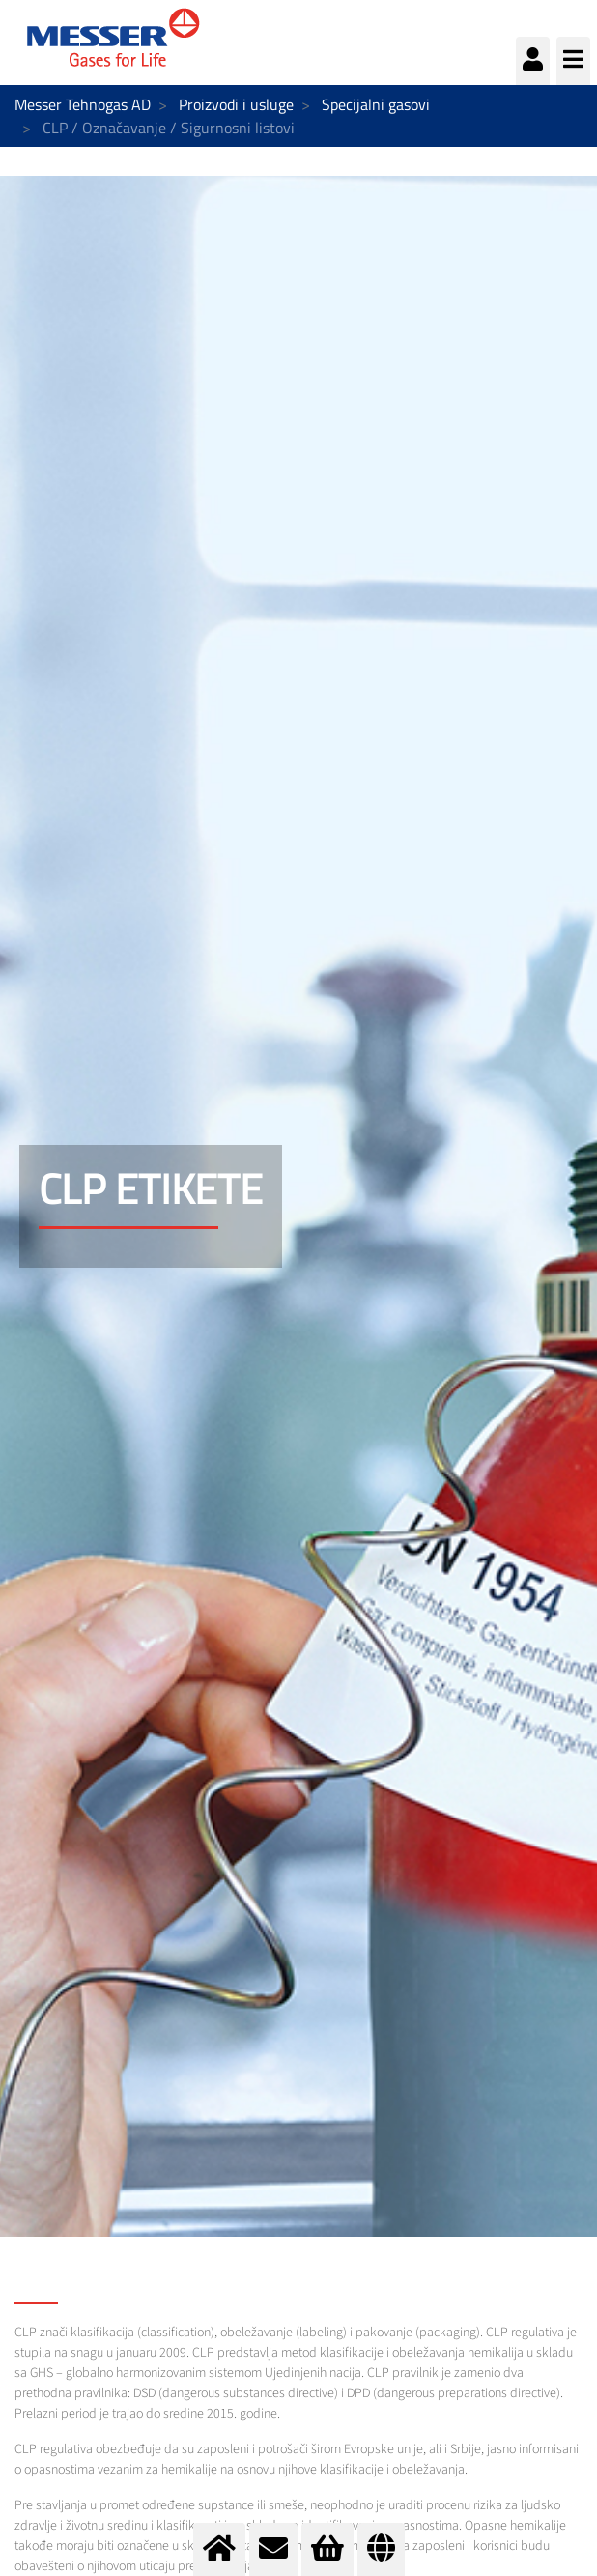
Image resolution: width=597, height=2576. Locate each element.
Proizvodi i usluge (236, 104)
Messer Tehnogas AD (82, 104)
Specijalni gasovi (376, 104)
